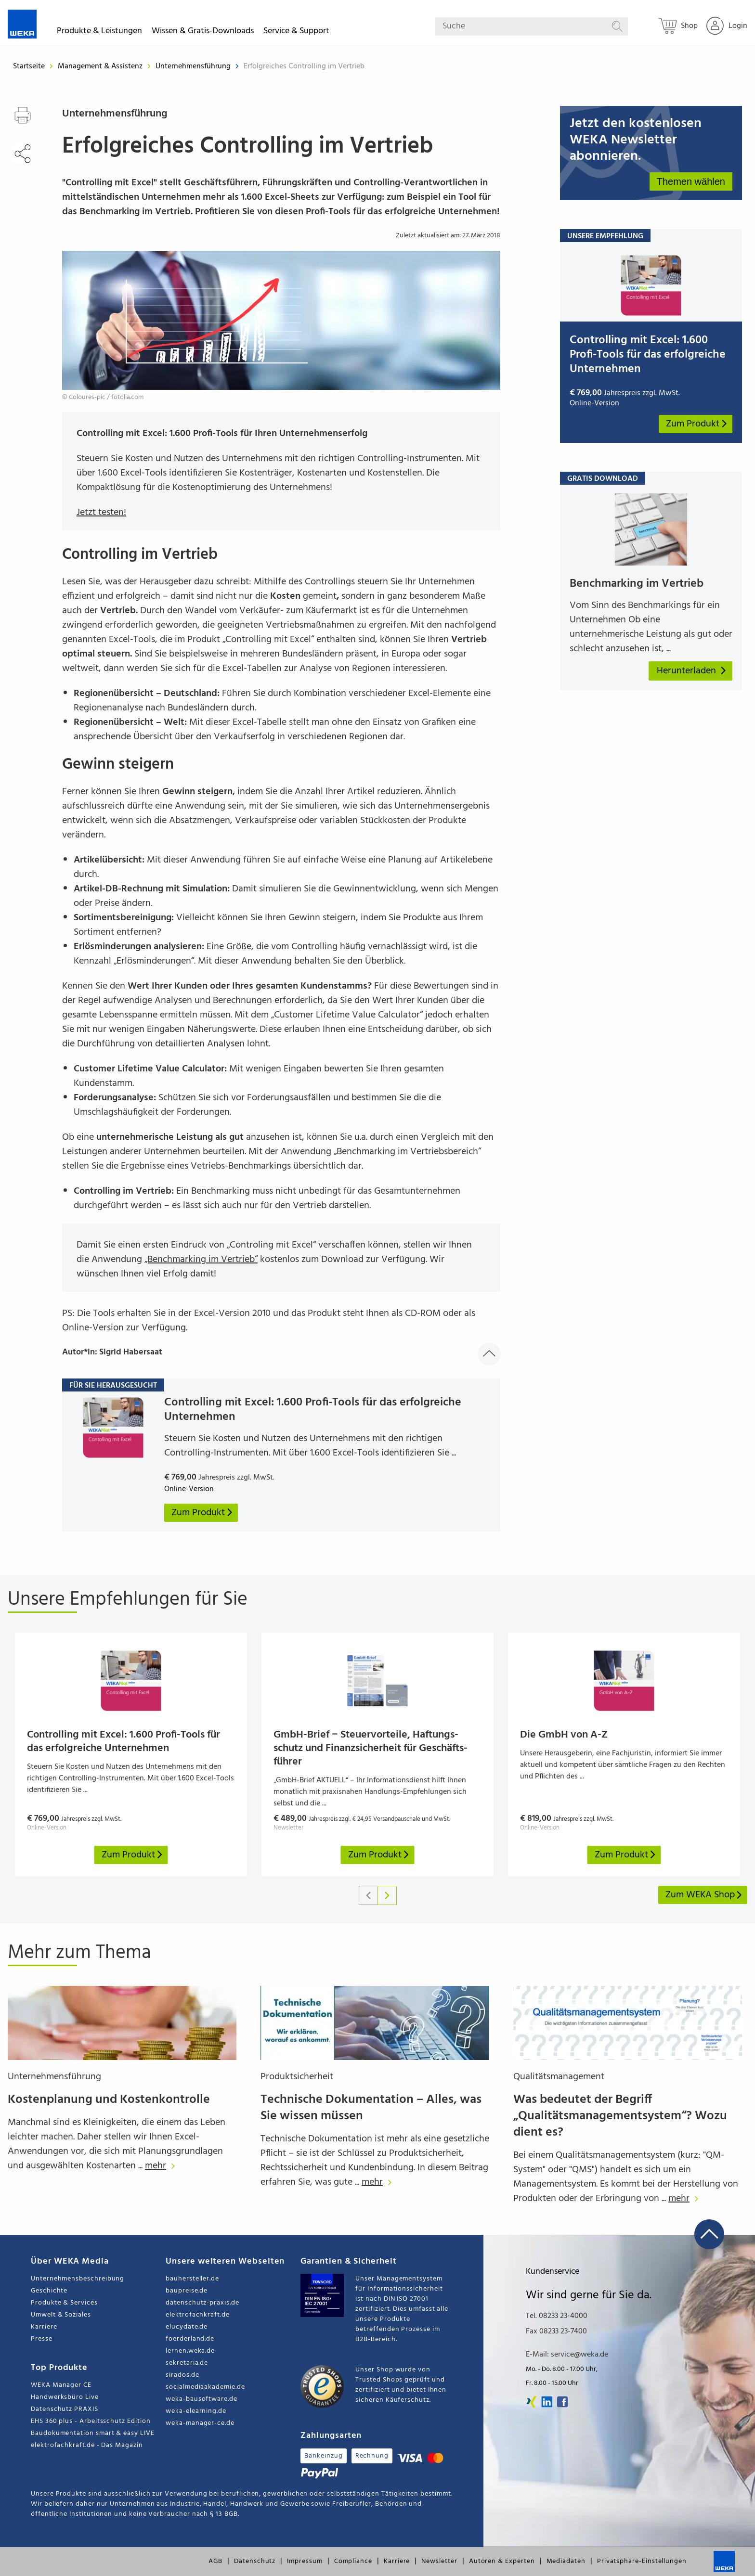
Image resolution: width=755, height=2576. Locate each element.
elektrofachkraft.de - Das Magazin (87, 2445)
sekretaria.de (187, 2363)
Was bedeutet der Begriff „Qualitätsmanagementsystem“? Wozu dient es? (620, 2116)
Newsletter (439, 2561)
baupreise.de (187, 2291)
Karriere (44, 2327)
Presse (41, 2339)
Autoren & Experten (502, 2561)
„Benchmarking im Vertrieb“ (201, 1259)
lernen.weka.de (190, 2351)
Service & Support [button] (296, 32)
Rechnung (372, 2455)
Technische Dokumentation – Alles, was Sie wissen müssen (371, 2108)
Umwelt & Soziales (61, 2315)
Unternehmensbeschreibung (77, 2279)
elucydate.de (187, 2327)
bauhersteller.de (192, 2279)
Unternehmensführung (194, 66)
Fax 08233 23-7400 (556, 2331)
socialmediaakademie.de (205, 2387)
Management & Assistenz (101, 66)
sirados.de (182, 2375)
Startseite (29, 66)
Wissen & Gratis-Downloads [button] (203, 32)
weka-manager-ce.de (200, 2423)
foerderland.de (190, 2339)
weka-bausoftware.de (201, 2399)
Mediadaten (566, 2561)
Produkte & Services (64, 2303)
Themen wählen (691, 181)
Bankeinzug (323, 2455)
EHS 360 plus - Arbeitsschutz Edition (90, 2421)
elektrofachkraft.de (198, 2315)
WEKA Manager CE (61, 2385)
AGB (215, 2561)
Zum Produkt (697, 424)
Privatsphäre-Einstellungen (642, 2561)
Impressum (304, 2561)
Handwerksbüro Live (65, 2397)
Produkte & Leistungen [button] (99, 32)
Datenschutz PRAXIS (64, 2409)
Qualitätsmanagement (558, 2077)
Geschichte (49, 2291)
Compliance (353, 2561)
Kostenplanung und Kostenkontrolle (109, 2100)
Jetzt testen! (101, 512)
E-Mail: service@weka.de (567, 2354)
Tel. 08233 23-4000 (556, 2316)
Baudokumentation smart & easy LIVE (93, 2433)
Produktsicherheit (296, 2077)
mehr (162, 2166)
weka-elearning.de (196, 2411)
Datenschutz (254, 2561)
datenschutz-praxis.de (202, 2303)
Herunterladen (692, 671)
